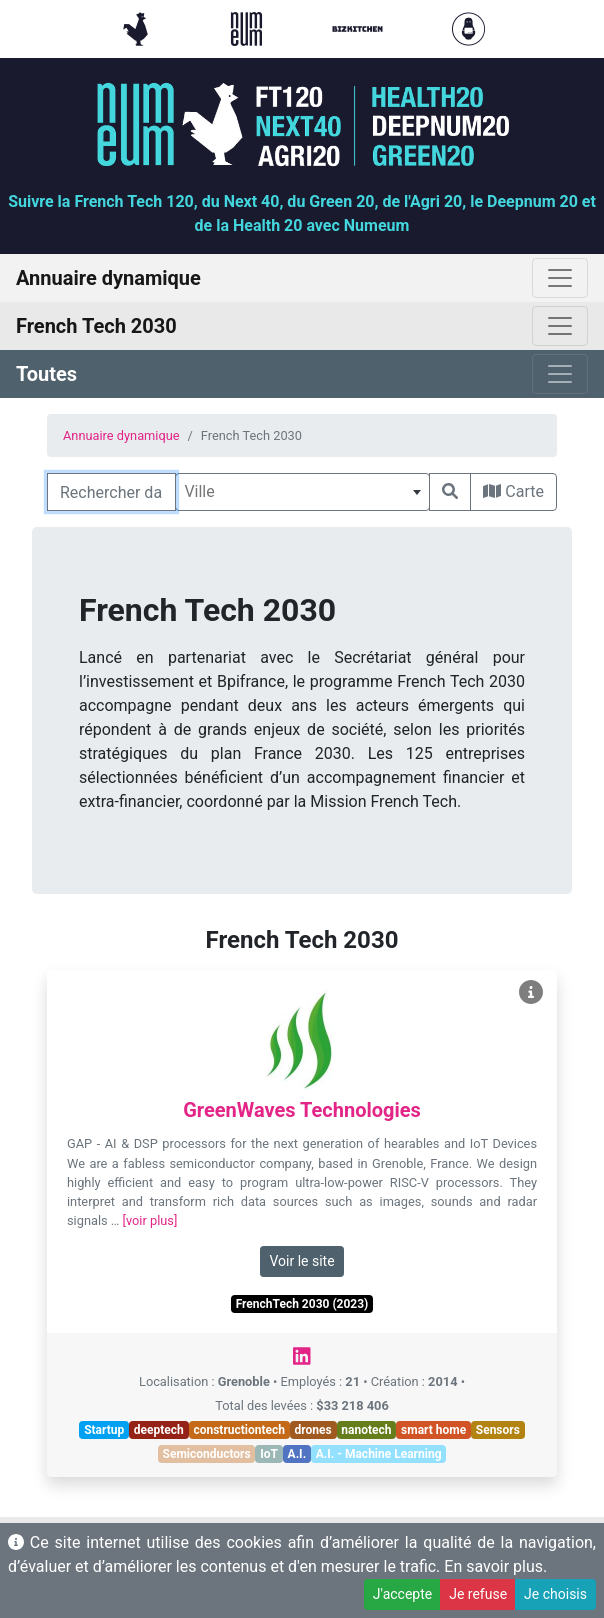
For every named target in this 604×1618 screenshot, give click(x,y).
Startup (104, 1430)
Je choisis (555, 1594)
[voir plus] (150, 1220)
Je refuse (478, 1594)
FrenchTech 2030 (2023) (302, 1304)
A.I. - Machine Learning (379, 1454)
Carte (513, 491)
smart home (433, 1430)
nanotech (366, 1430)
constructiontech (239, 1430)
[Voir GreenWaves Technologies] (531, 992)
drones (313, 1430)
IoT (269, 1454)
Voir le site (301, 1261)
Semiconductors (207, 1454)
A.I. (297, 1454)
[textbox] (302, 492)
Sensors (498, 1430)
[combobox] (302, 492)
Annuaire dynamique (121, 435)
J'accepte (402, 1594)
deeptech (159, 1430)
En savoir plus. (495, 1566)
